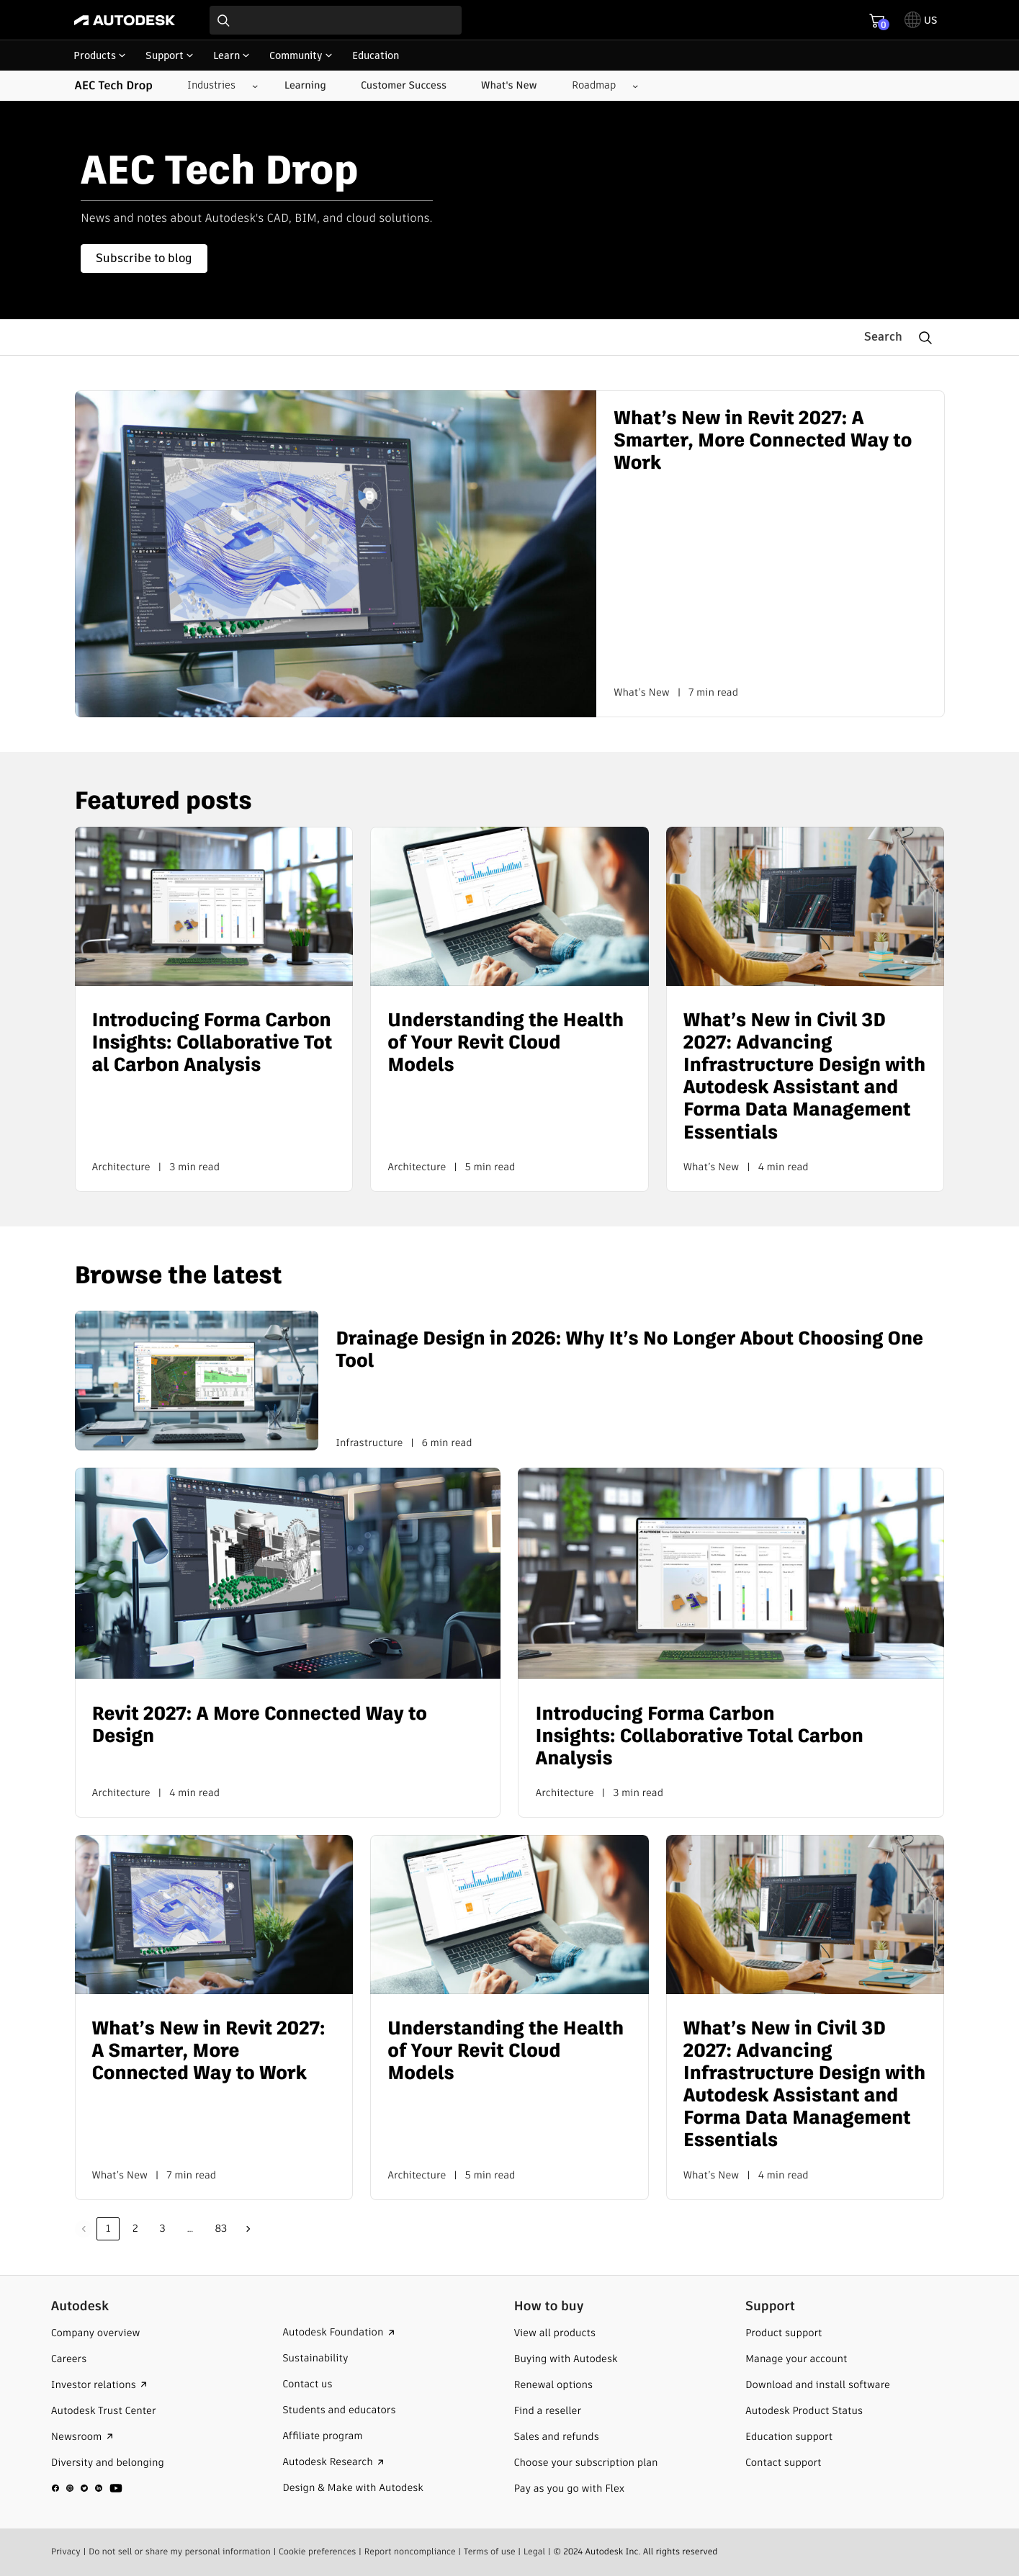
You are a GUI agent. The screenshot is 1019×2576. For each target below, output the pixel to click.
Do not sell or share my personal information (180, 2551)
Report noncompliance (410, 2551)
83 (221, 2228)
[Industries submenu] (217, 86)
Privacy (66, 2551)
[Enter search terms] (336, 20)
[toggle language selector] (921, 20)
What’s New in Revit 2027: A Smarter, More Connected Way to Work (763, 441)
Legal (534, 2551)
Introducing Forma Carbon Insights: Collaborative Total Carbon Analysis (212, 1043)
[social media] (87, 2487)
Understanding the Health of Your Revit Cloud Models (505, 1043)
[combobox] (336, 20)
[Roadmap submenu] (599, 86)
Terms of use (490, 2551)
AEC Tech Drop (114, 85)
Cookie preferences (317, 2551)
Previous (83, 2229)
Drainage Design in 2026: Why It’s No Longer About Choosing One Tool (629, 1350)
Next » (248, 2229)
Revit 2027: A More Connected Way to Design (260, 1725)
